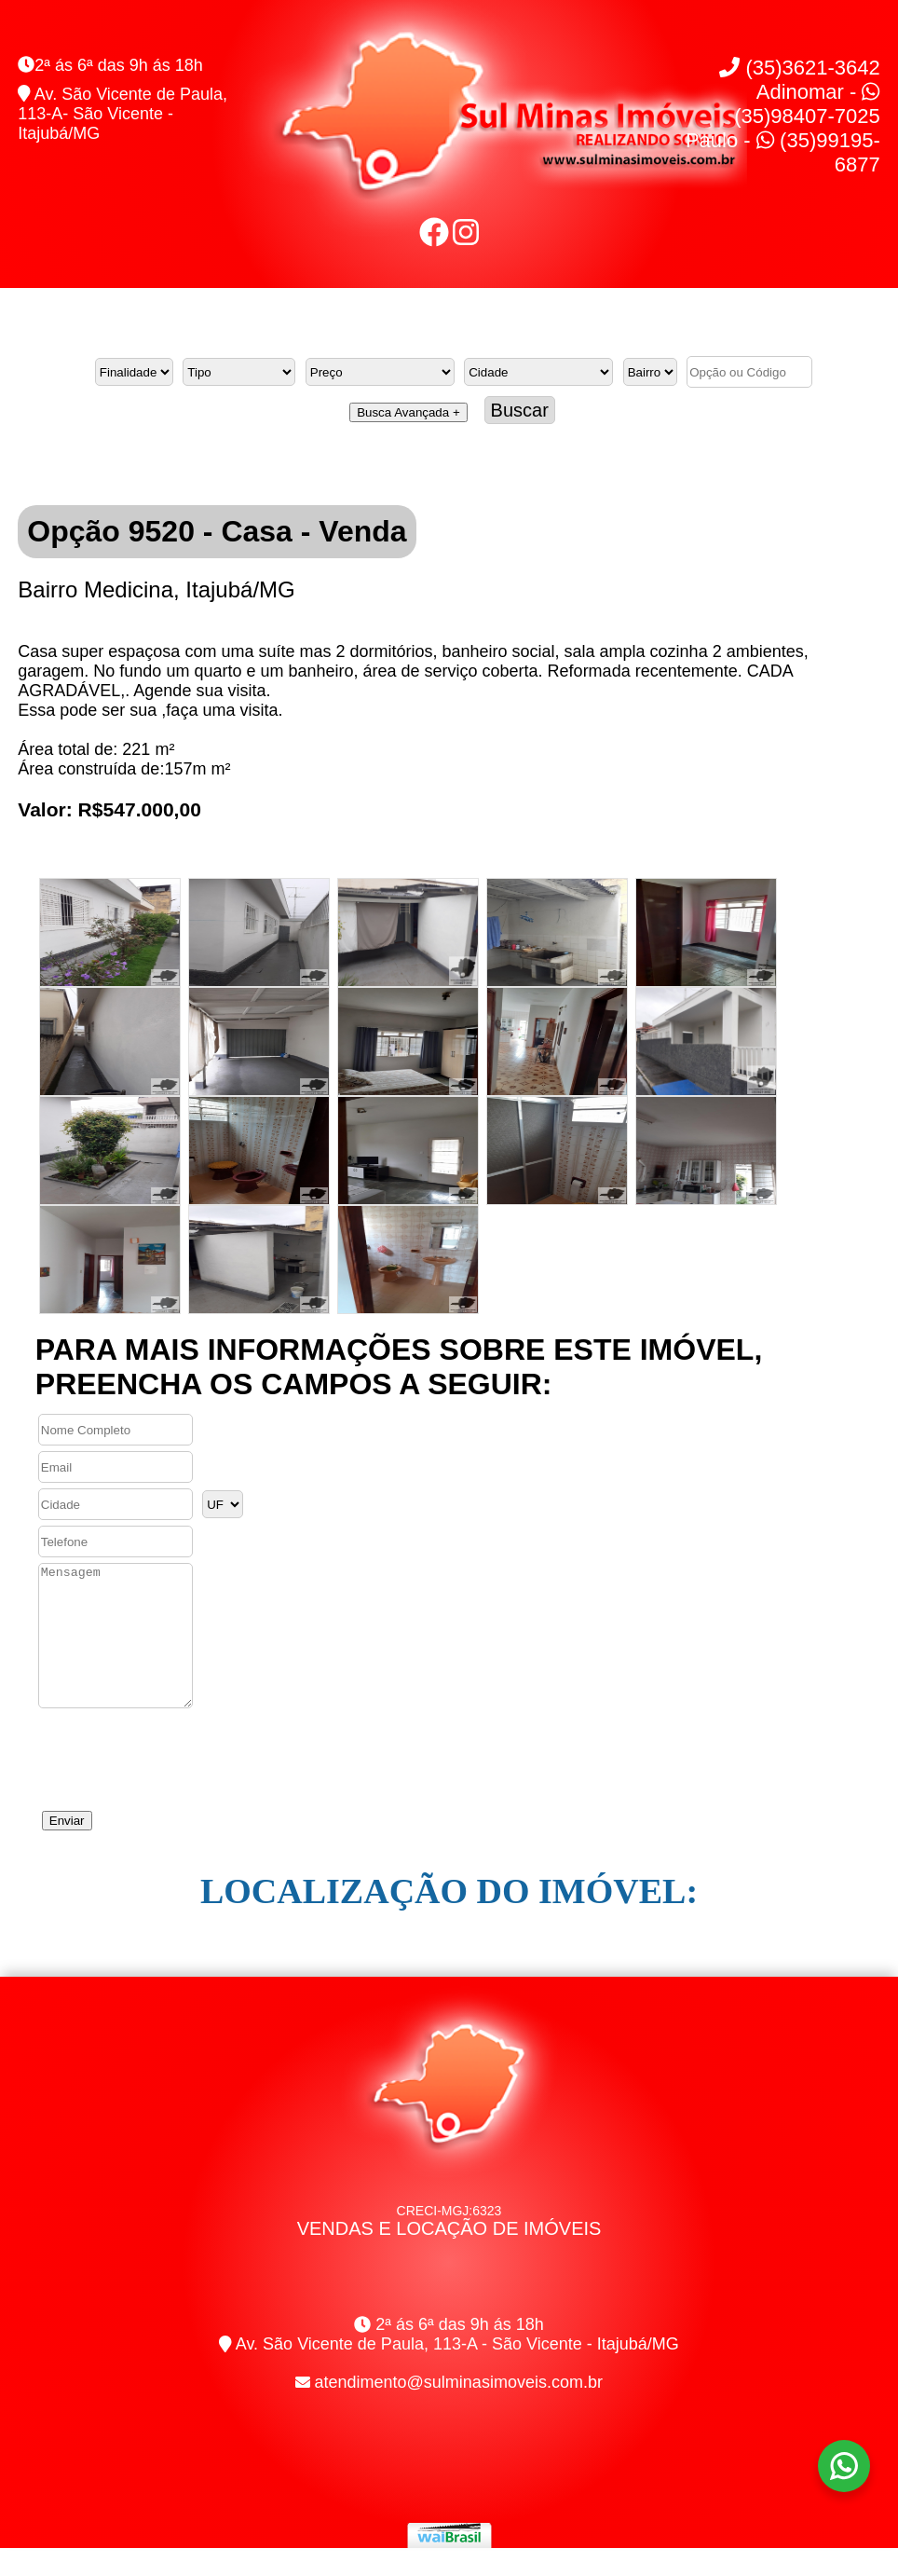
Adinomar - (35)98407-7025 (807, 104)
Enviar (67, 1849)
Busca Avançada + (408, 412)
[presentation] (177, 1781)
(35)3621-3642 (799, 67)
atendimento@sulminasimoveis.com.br (459, 2410)
